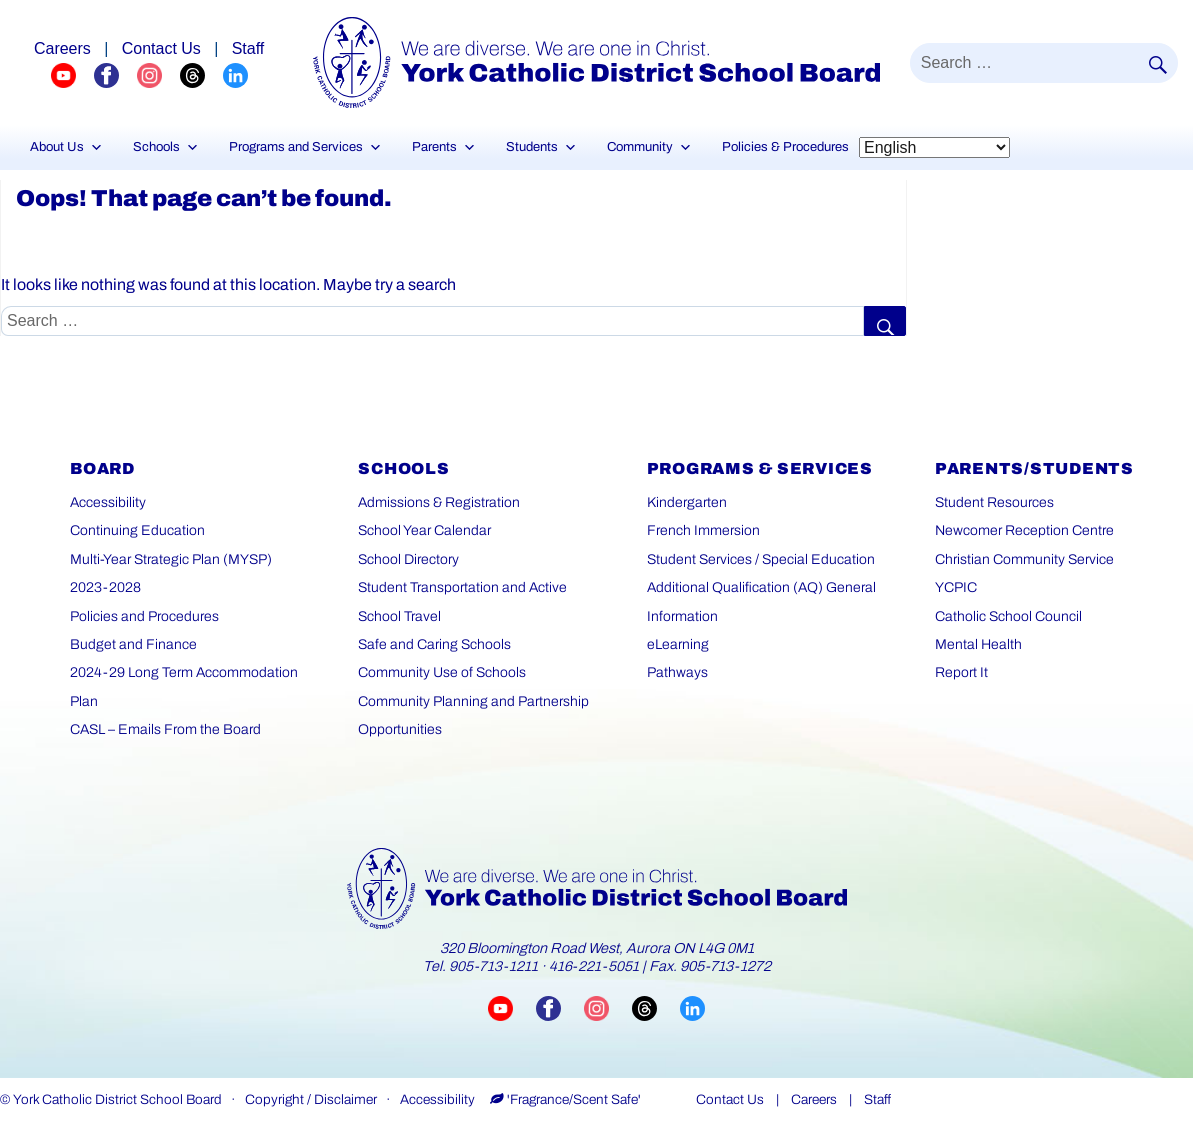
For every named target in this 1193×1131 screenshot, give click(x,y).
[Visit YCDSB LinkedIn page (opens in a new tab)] (692, 1007)
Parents (444, 147)
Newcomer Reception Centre (1024, 530)
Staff (877, 1099)
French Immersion (703, 530)
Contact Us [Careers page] (161, 48)
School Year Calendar (424, 530)
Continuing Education (137, 530)
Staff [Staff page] (248, 48)
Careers (814, 1099)
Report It (961, 672)
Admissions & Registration (439, 502)
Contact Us (730, 1099)
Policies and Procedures (144, 616)
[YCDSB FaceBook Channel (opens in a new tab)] (115, 75)
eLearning (678, 644)
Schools (166, 147)
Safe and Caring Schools (434, 644)
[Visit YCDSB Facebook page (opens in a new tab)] (560, 1007)
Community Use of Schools (442, 672)
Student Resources (994, 502)
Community (649, 147)
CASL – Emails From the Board (165, 729)
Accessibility (108, 502)
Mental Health (978, 644)
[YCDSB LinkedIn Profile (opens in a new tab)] (235, 75)
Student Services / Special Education (761, 559)
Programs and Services (305, 147)
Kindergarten (687, 502)
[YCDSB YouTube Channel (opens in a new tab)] (72, 75)
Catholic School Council (1008, 616)
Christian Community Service (1024, 559)
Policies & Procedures (785, 147)
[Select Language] (934, 147)
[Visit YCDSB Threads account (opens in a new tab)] (656, 1007)
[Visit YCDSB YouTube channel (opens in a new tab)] (512, 1007)
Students (541, 147)
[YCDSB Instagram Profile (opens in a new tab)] (158, 75)
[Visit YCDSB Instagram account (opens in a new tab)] (608, 1007)
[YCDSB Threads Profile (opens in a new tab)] (201, 75)
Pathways (677, 672)
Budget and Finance (133, 644)
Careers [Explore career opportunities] (62, 48)
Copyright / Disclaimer (311, 1099)
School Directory (408, 559)
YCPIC (956, 587)
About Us (66, 147)
